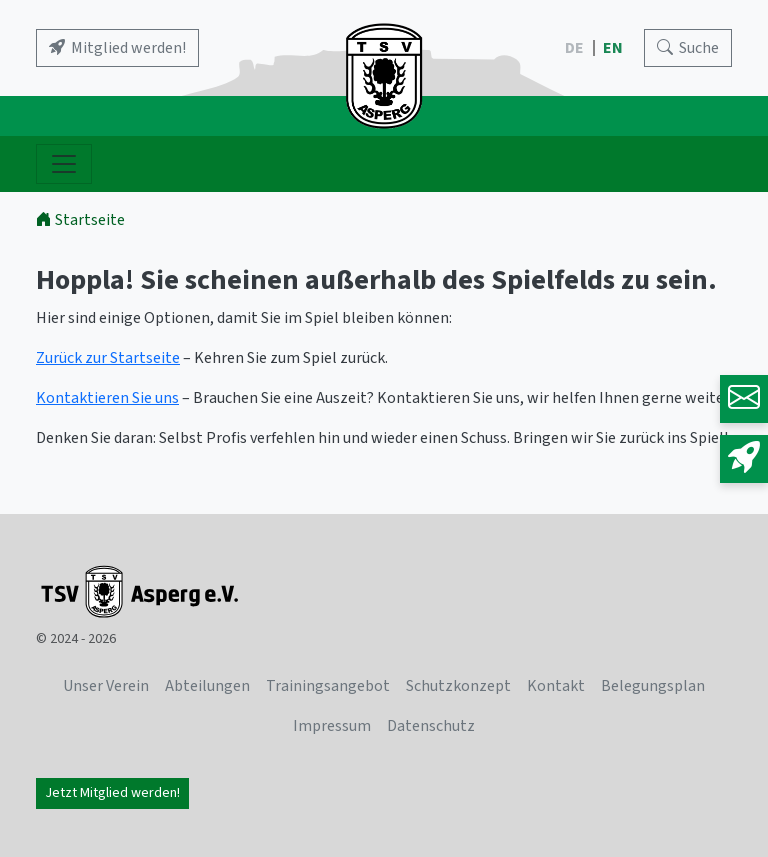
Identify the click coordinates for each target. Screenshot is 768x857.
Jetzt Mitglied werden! (112, 793)
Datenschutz (431, 726)
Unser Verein (106, 686)
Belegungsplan (653, 686)
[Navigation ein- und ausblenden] (64, 164)
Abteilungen (207, 686)
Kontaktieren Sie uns (107, 398)
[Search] (688, 48)
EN (614, 48)
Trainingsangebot (328, 686)
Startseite (80, 220)
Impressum (332, 726)
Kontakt (556, 686)
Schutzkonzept (458, 686)
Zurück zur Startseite (108, 358)
